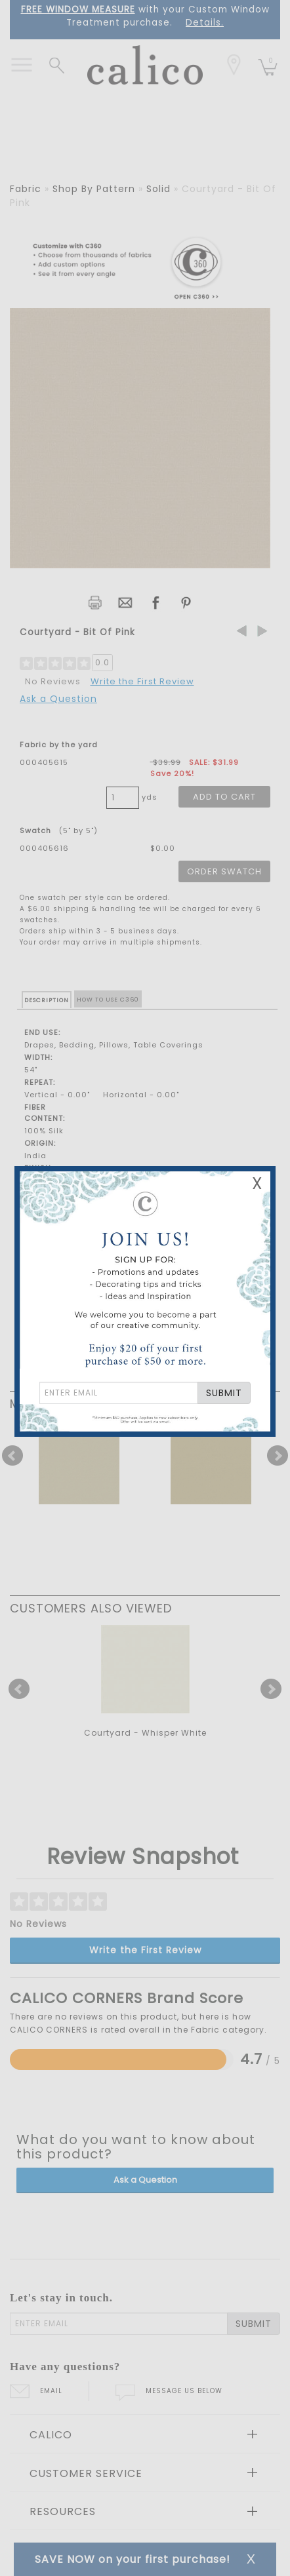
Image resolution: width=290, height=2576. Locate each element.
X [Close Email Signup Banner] (257, 1183)
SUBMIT (224, 1392)
